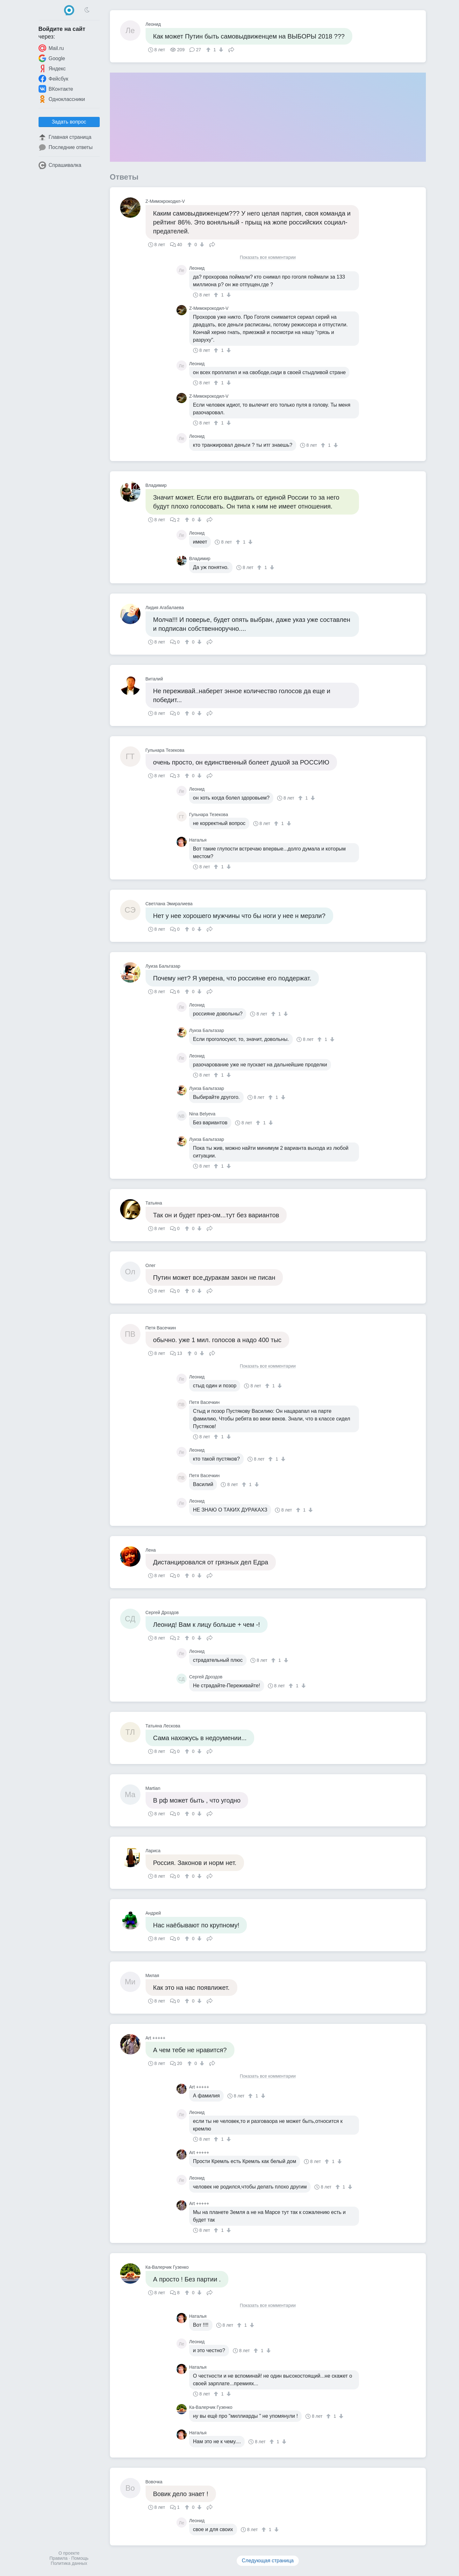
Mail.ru (51, 48)
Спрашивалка (60, 165)
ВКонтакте (56, 89)
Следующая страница (268, 2560)
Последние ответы (66, 147)
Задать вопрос (69, 122)
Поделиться (231, 49)
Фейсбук (53, 78)
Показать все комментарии (268, 257)
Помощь (80, 2558)
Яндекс (52, 68)
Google (52, 58)
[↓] (220, 49)
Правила (58, 2558)
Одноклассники (62, 99)
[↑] (209, 49)
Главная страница (65, 137)
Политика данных (69, 2563)
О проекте (68, 2553)
